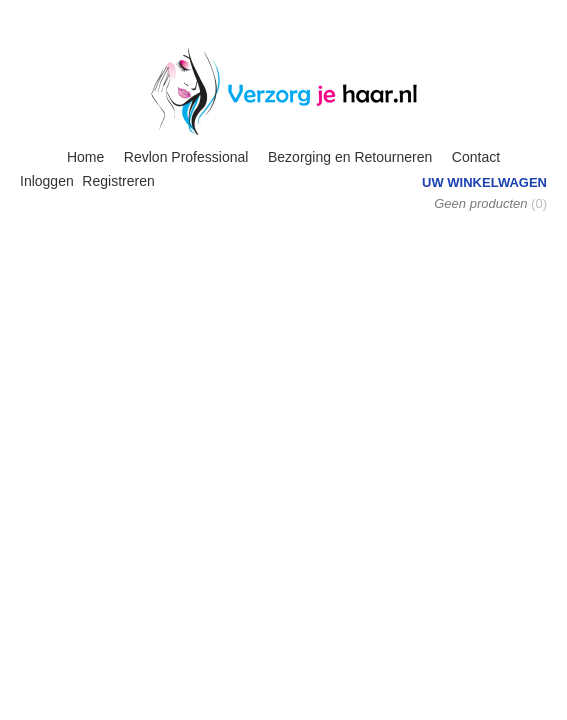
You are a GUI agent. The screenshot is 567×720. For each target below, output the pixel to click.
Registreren (118, 181)
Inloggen (47, 181)
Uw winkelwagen (484, 182)
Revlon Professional (186, 157)
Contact (476, 157)
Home (85, 157)
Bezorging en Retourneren (350, 157)
